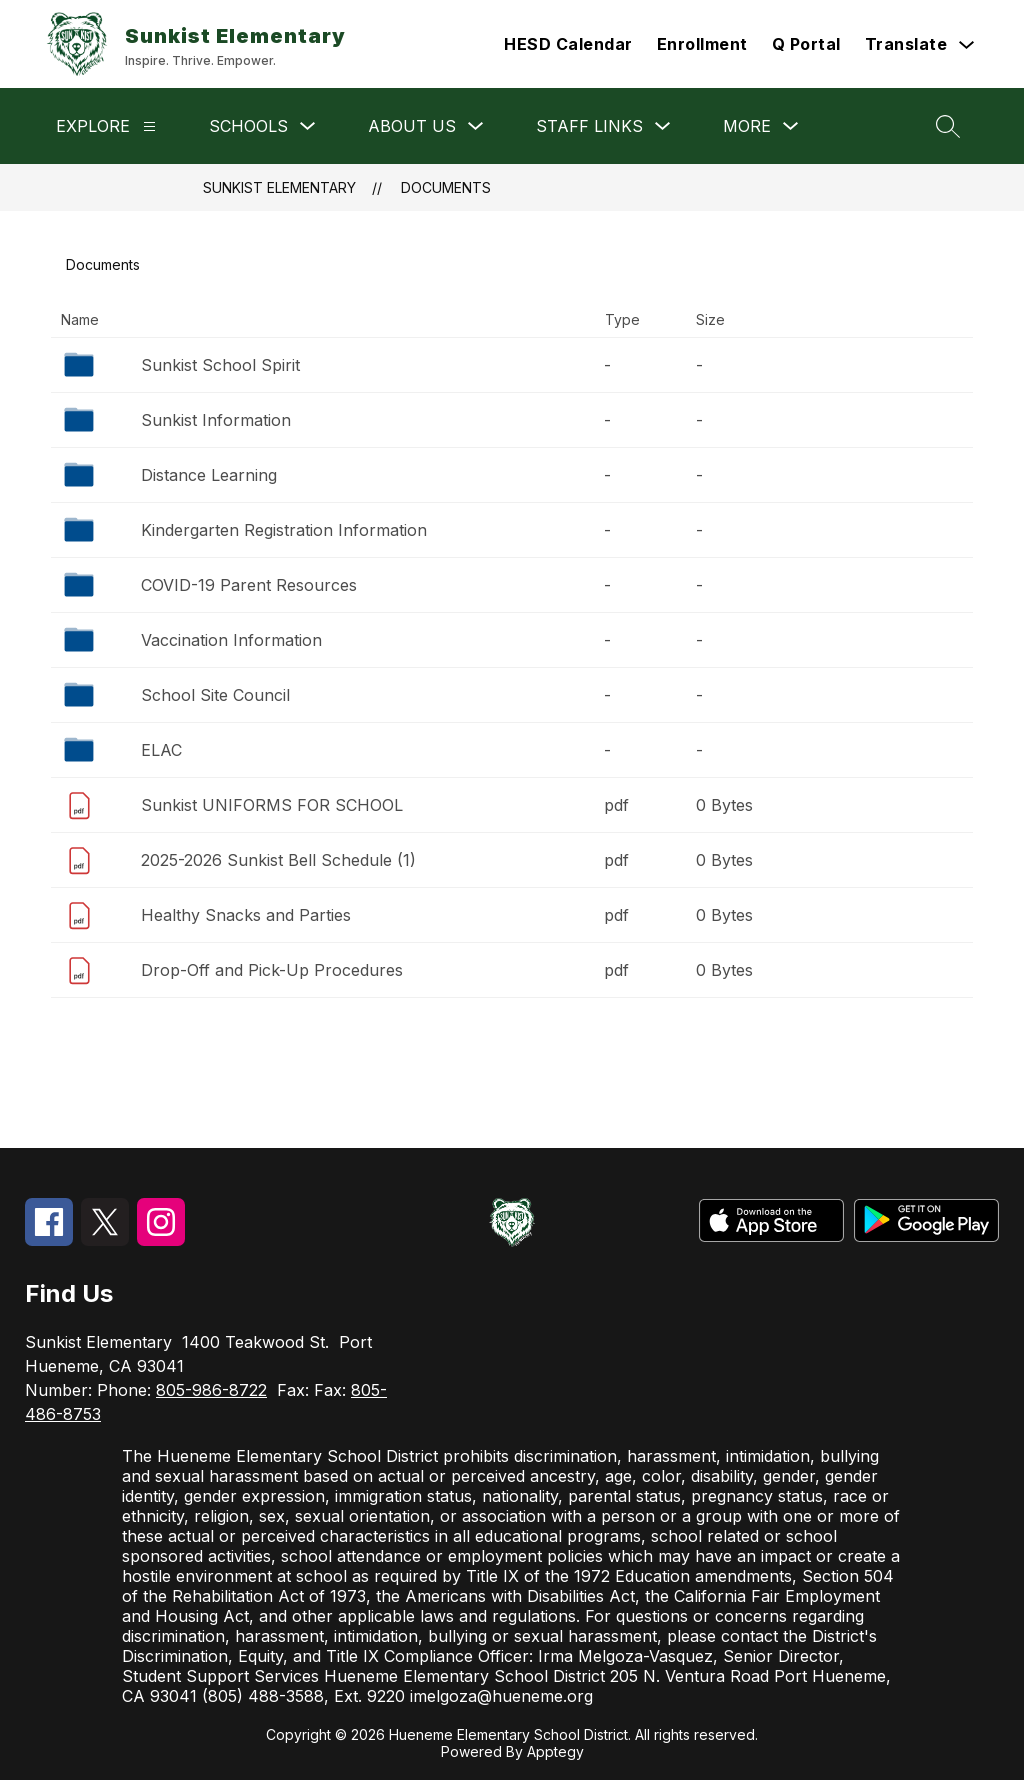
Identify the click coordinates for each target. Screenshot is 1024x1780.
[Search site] (948, 126)
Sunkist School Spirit (220, 365)
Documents (446, 187)
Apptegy (555, 1751)
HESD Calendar (568, 44)
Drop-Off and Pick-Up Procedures (272, 970)
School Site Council (215, 695)
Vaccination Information (231, 640)
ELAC (161, 750)
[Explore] (149, 126)
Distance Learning (209, 475)
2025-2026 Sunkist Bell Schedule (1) (278, 860)
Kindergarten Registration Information (284, 530)
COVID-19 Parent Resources (249, 585)
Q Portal (806, 44)
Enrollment (702, 44)
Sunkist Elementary (279, 187)
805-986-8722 (211, 1390)
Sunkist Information (216, 420)
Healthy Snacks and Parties (246, 915)
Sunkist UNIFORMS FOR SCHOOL (272, 805)
